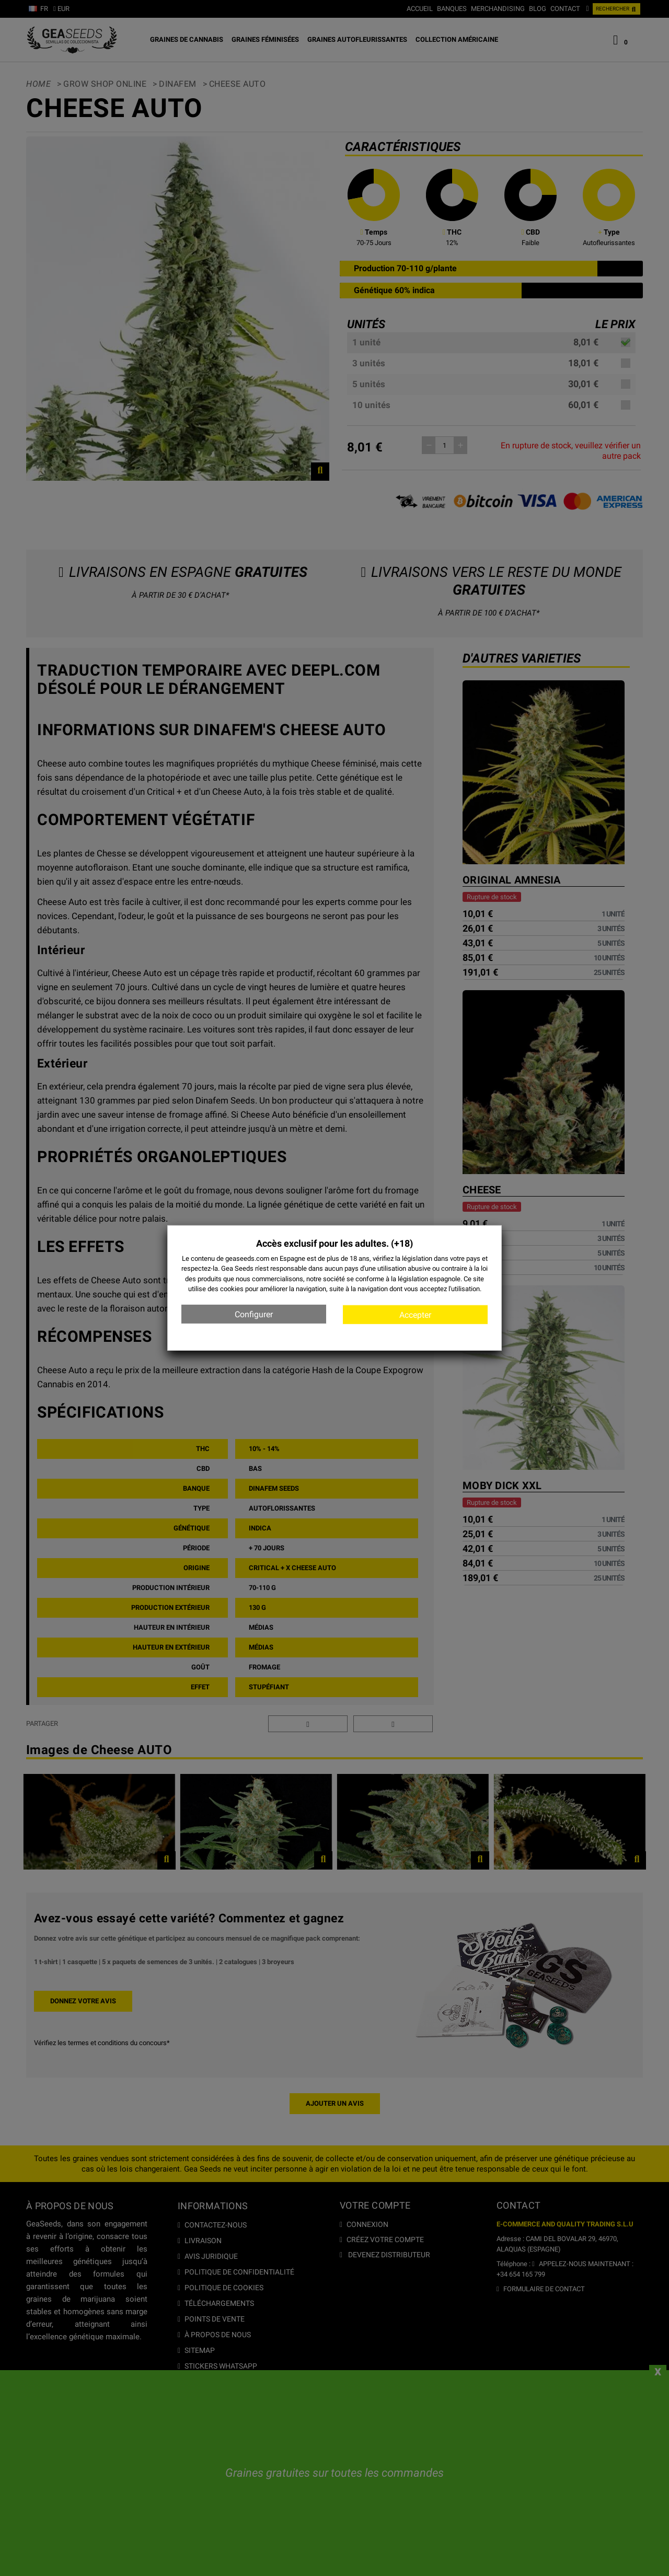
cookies (232, 1289)
